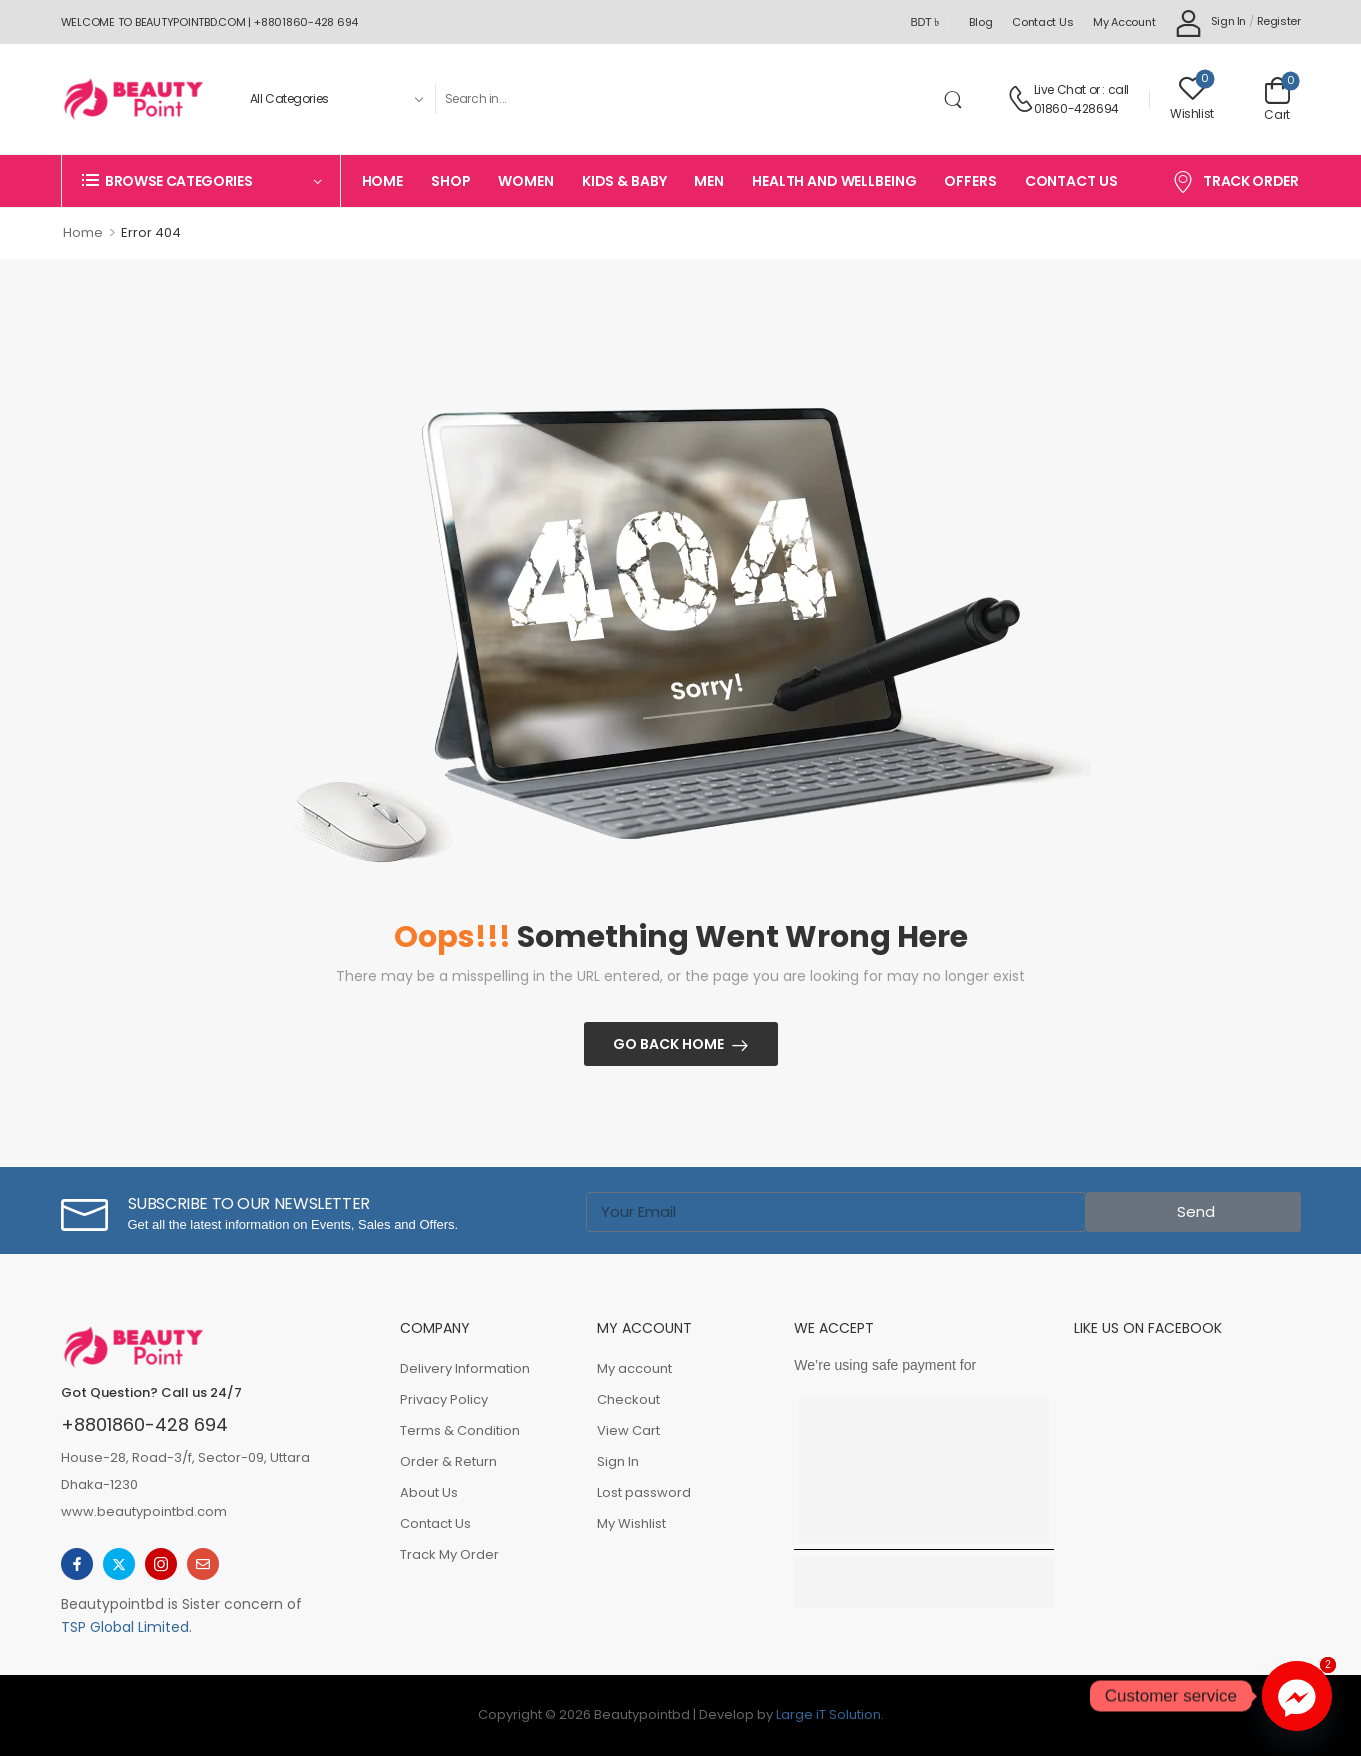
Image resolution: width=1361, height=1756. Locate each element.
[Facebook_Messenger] (1297, 1696)
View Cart (628, 1430)
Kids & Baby (624, 181)
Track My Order (449, 1554)
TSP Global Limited (125, 1627)
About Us (429, 1492)
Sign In (618, 1461)
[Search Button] (957, 99)
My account (1124, 22)
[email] (203, 1564)
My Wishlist (631, 1523)
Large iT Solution (828, 1714)
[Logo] (133, 98)
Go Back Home (668, 1044)
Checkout (628, 1399)
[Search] (686, 99)
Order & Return (448, 1461)
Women (525, 181)
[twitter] (119, 1564)
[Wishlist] (1192, 98)
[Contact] (1020, 99)
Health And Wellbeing (834, 181)
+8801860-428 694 (144, 1424)
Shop (450, 181)
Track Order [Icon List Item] (1235, 181)
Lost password (644, 1492)
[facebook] (77, 1564)
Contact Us (1042, 22)
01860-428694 (1076, 108)
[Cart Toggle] (1277, 98)
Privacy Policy (444, 1399)
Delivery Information (465, 1368)
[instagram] (161, 1564)
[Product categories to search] (334, 99)
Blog (980, 22)
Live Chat (1060, 89)
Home (382, 181)
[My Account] (1210, 22)
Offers (970, 181)
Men (709, 181)
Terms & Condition (460, 1430)
